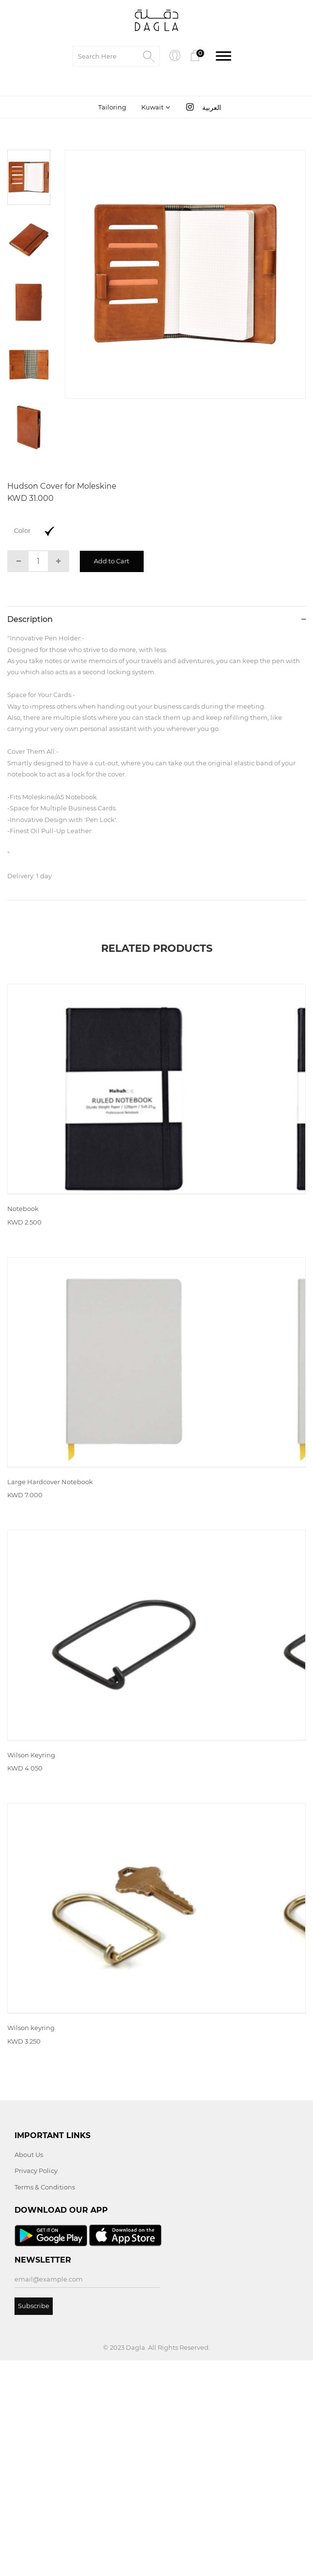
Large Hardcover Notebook (50, 1590)
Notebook (23, 1263)
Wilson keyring (31, 2243)
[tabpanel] (185, 275)
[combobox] (154, 107)
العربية (211, 108)
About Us (29, 2370)
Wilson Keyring (31, 1917)
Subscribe (33, 2521)
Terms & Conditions (45, 2402)
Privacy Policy (36, 2386)
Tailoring (112, 107)
